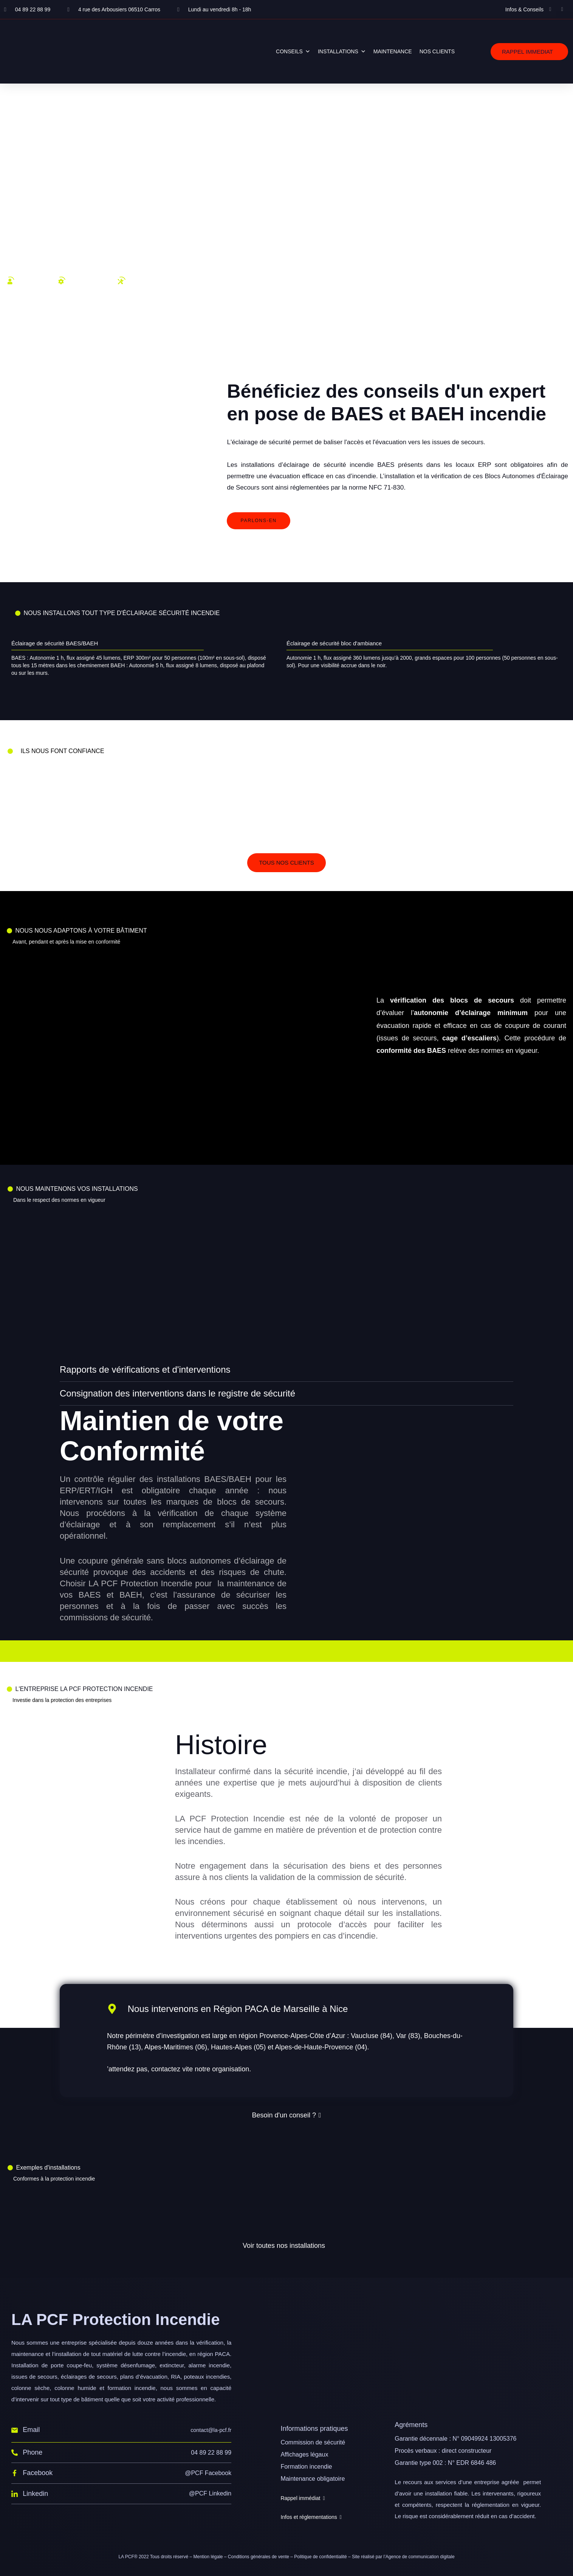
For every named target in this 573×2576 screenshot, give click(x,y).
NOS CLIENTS (437, 51)
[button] (529, 51)
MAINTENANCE (392, 51)
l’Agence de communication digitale (418, 2556)
